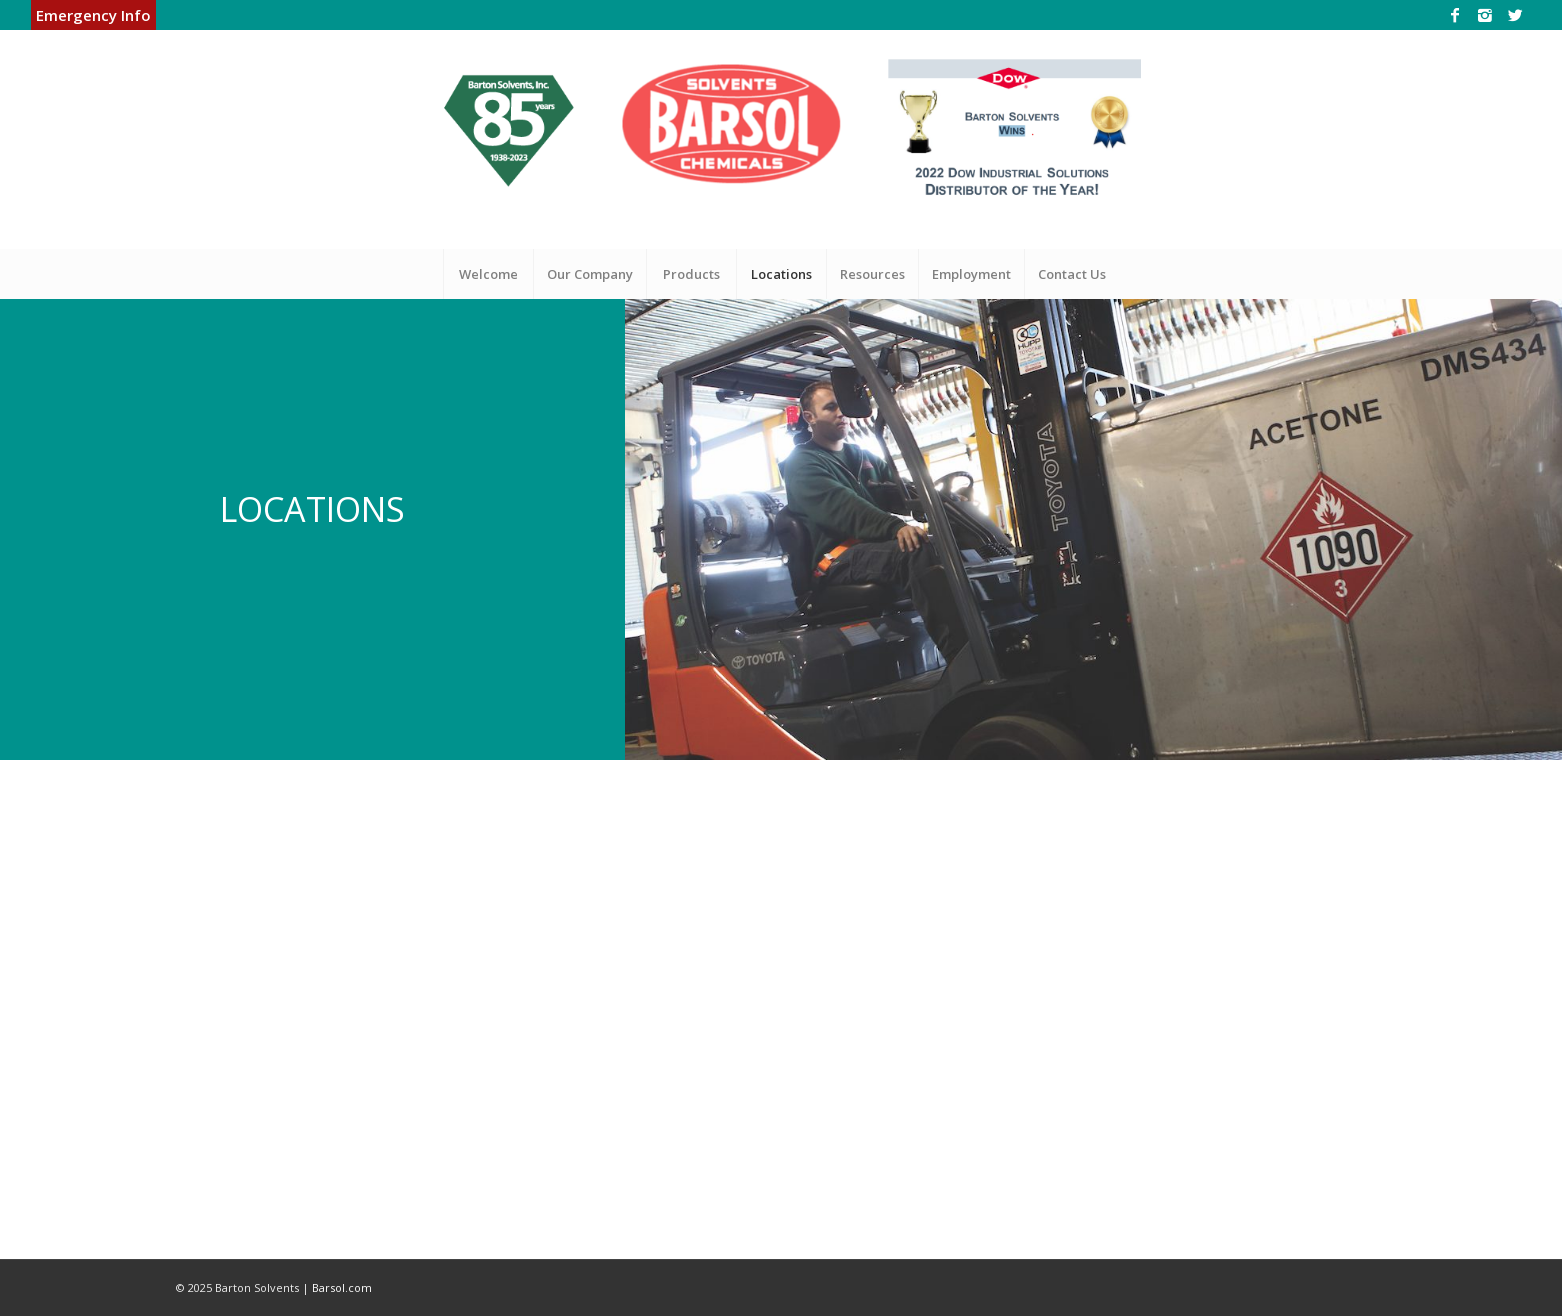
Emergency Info (93, 15)
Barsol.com (342, 1287)
